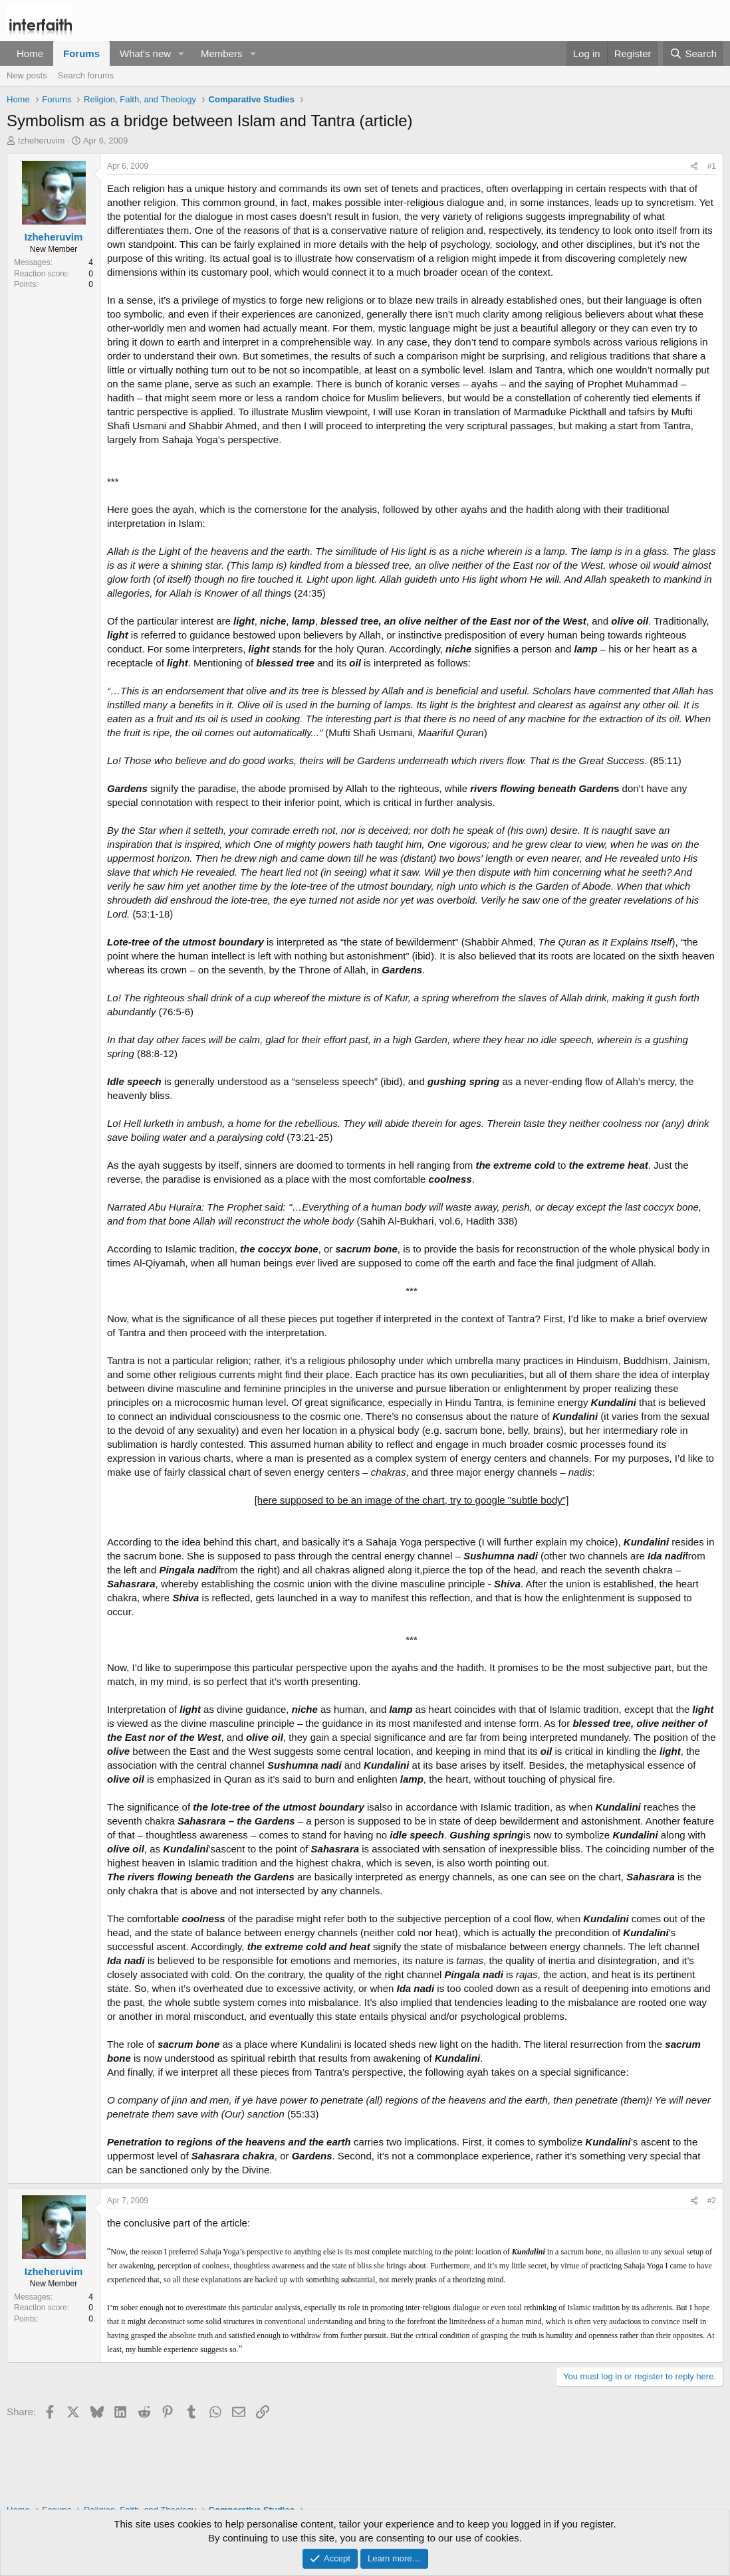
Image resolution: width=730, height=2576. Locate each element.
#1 (711, 166)
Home (30, 53)
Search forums (86, 75)
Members (222, 53)
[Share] (694, 166)
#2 (711, 2200)
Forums (81, 53)
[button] (181, 53)
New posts (27, 75)
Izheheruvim (41, 141)
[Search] (693, 53)
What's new (145, 53)
